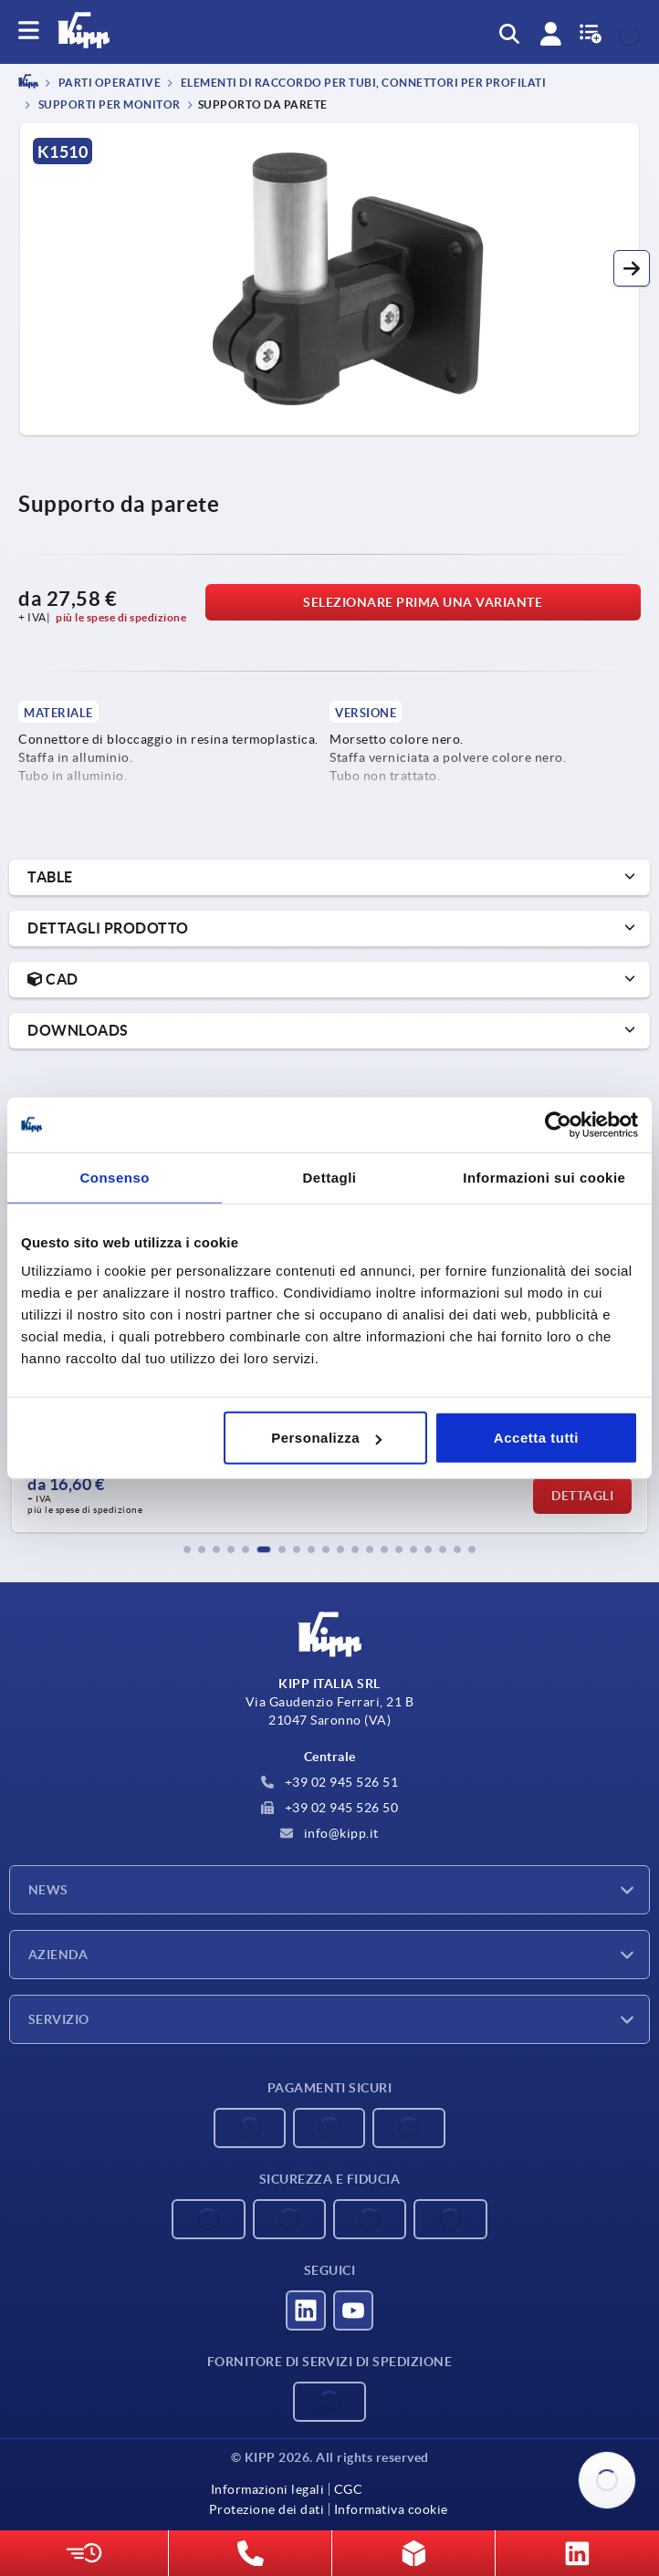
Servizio (58, 2019)
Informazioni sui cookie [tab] (544, 1176)
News (48, 1889)
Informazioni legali (268, 2489)
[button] (631, 268)
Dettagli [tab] (329, 1176)
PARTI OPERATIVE (108, 83)
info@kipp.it (329, 1833)
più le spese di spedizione (121, 617)
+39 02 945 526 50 (329, 1807)
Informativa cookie (391, 2509)
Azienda (58, 1954)
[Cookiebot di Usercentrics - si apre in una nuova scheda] (558, 1124)
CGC (348, 2489)
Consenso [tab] (114, 1176)
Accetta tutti (536, 1437)
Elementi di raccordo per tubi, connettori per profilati (362, 83)
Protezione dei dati (267, 2509)
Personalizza (326, 1437)
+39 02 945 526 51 (329, 1782)
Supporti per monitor (108, 104)
